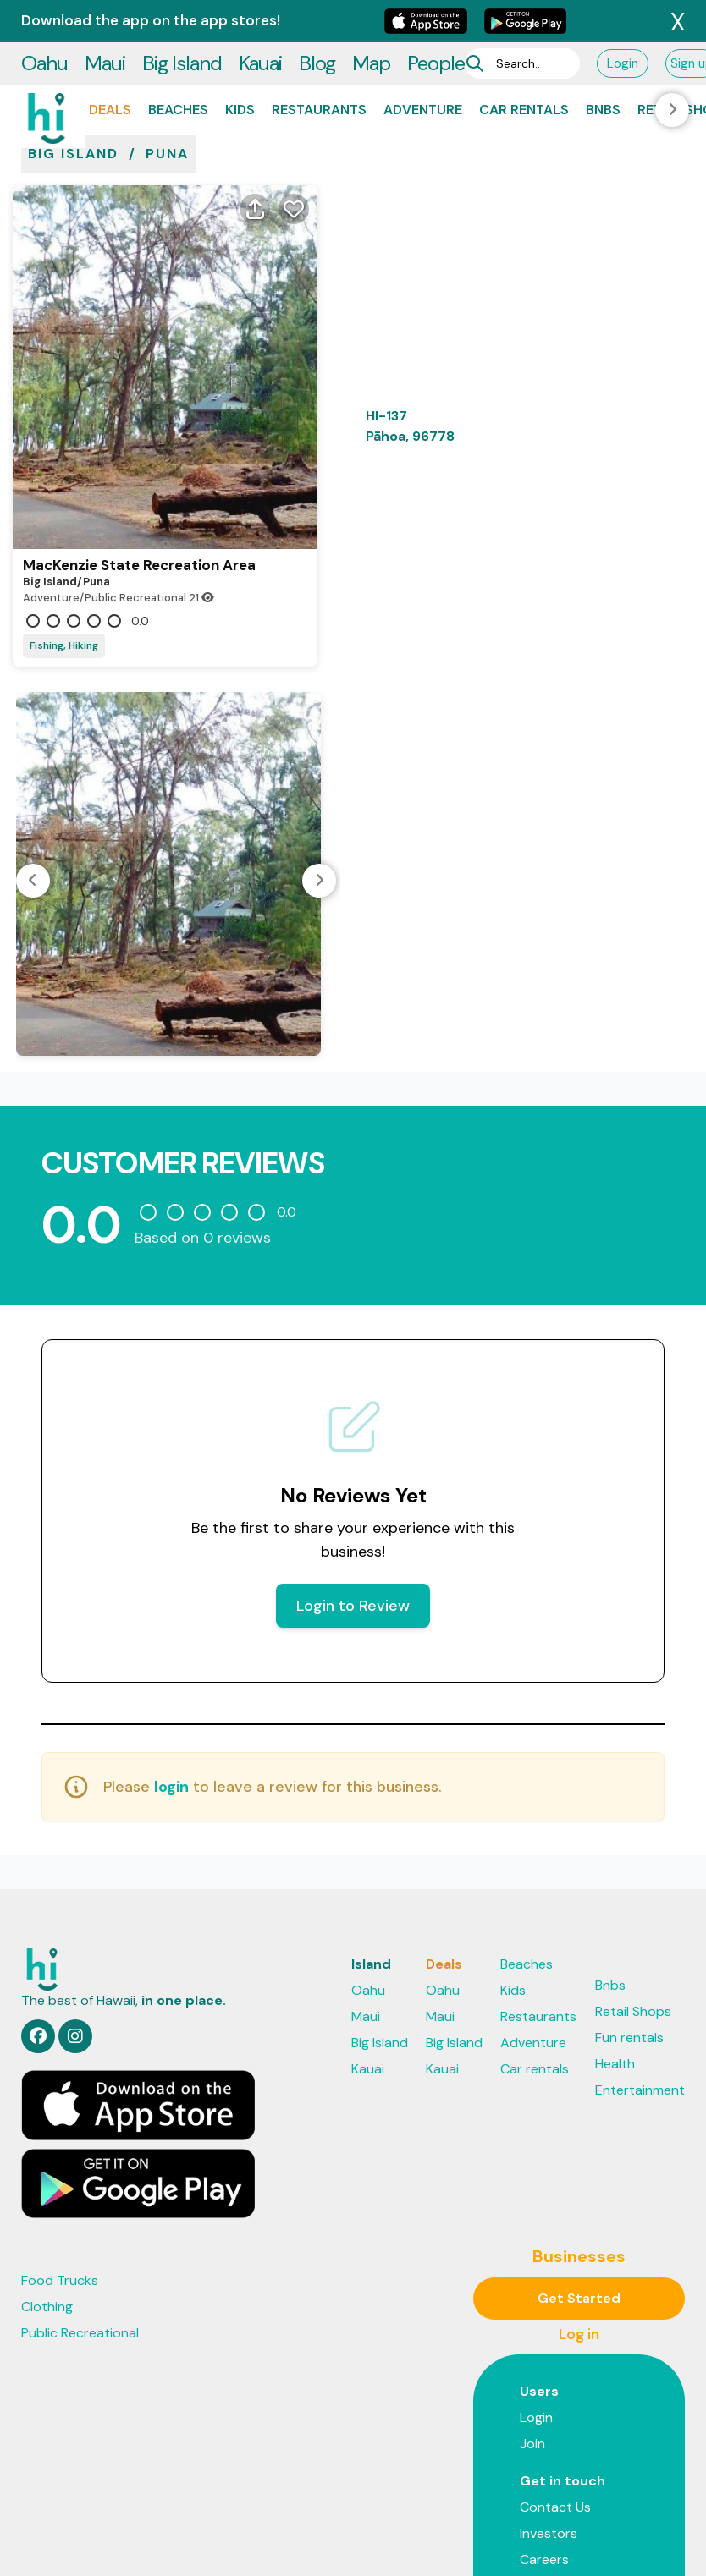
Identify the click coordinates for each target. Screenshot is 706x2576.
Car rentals (524, 67)
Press (537, 2476)
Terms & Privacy (428, 2540)
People (436, 21)
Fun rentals (629, 1927)
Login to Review (353, 1496)
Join (532, 2334)
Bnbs (603, 67)
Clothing (47, 2196)
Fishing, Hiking (64, 535)
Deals (110, 67)
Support (513, 2540)
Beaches (178, 67)
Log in (579, 2224)
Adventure (422, 67)
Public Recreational (80, 2223)
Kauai (260, 21)
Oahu (44, 21)
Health (615, 1954)
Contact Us (555, 2397)
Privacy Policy (326, 2540)
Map (371, 21)
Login (622, 21)
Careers (544, 2449)
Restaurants (319, 67)
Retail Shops (633, 1901)
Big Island (182, 21)
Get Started (579, 2188)
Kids (240, 67)
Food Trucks (59, 2170)
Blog (317, 21)
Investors (548, 2423)
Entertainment (640, 1980)
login (171, 1677)
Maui (105, 21)
